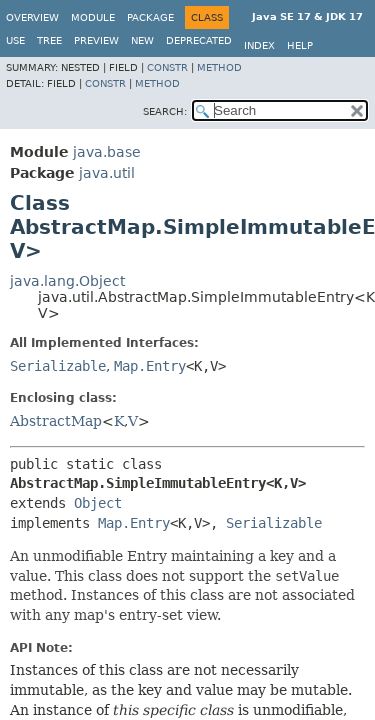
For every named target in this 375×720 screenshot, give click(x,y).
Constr (167, 67)
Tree (49, 40)
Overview (32, 17)
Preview (96, 40)
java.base (107, 152)
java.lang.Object (67, 281)
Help (300, 45)
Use (15, 40)
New (142, 40)
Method (219, 67)
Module (93, 17)
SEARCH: (165, 111)
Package (150, 17)
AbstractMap (56, 421)
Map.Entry (150, 366)
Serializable (58, 366)
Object (98, 503)
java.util (107, 173)
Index (259, 45)
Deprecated (199, 40)
